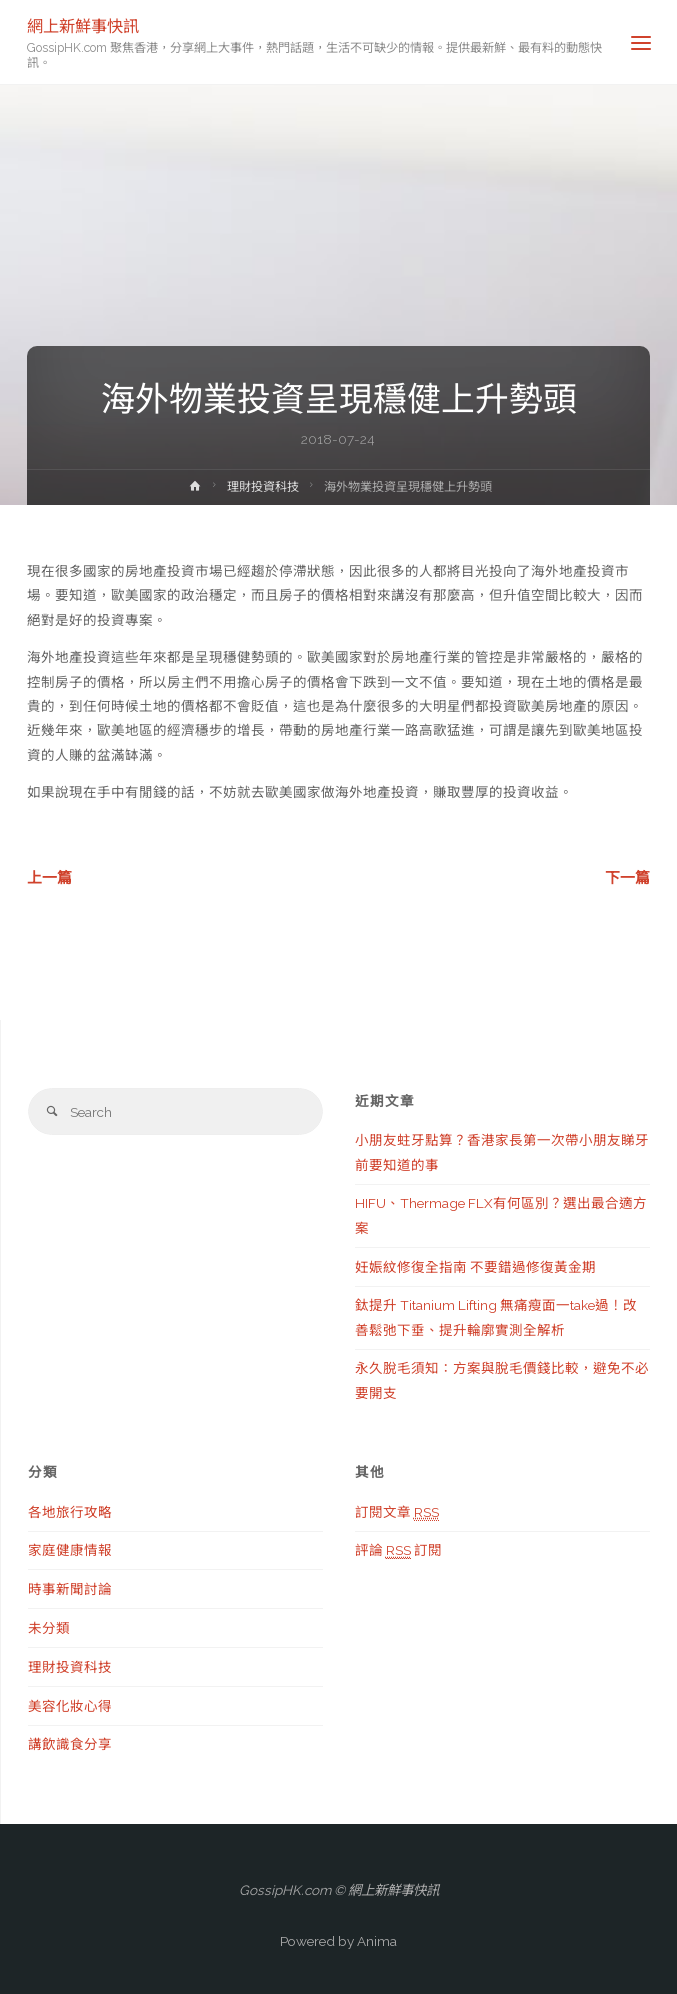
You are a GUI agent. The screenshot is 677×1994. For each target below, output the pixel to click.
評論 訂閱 (398, 1550)
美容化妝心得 (70, 1706)
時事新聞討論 (70, 1589)
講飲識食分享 (70, 1744)
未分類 (49, 1628)
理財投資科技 (263, 487)
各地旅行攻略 (70, 1512)
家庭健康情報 (70, 1550)
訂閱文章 (397, 1512)
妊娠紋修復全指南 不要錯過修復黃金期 (475, 1267)
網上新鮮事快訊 (83, 25)
